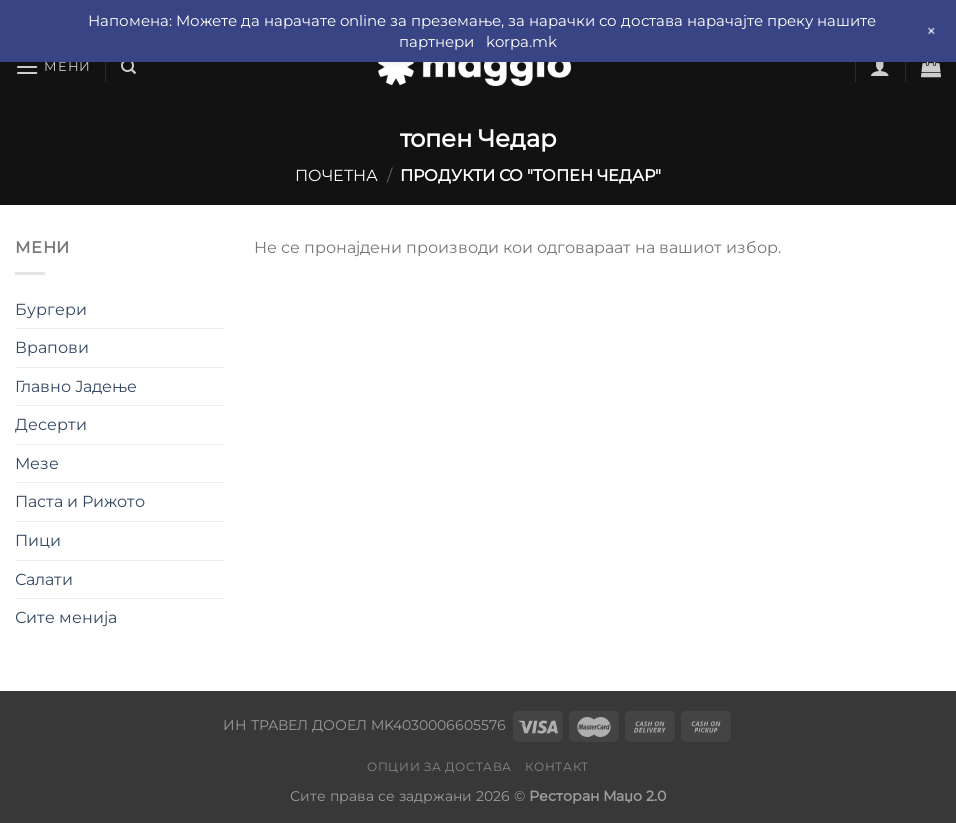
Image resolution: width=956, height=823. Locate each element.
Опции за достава (439, 766)
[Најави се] (880, 67)
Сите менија (66, 617)
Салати (44, 579)
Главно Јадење (76, 386)
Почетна (336, 175)
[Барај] (128, 67)
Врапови (52, 347)
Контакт (556, 766)
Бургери (51, 309)
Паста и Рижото (80, 501)
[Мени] (53, 66)
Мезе (37, 463)
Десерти (51, 424)
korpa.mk (521, 41)
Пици (38, 540)
